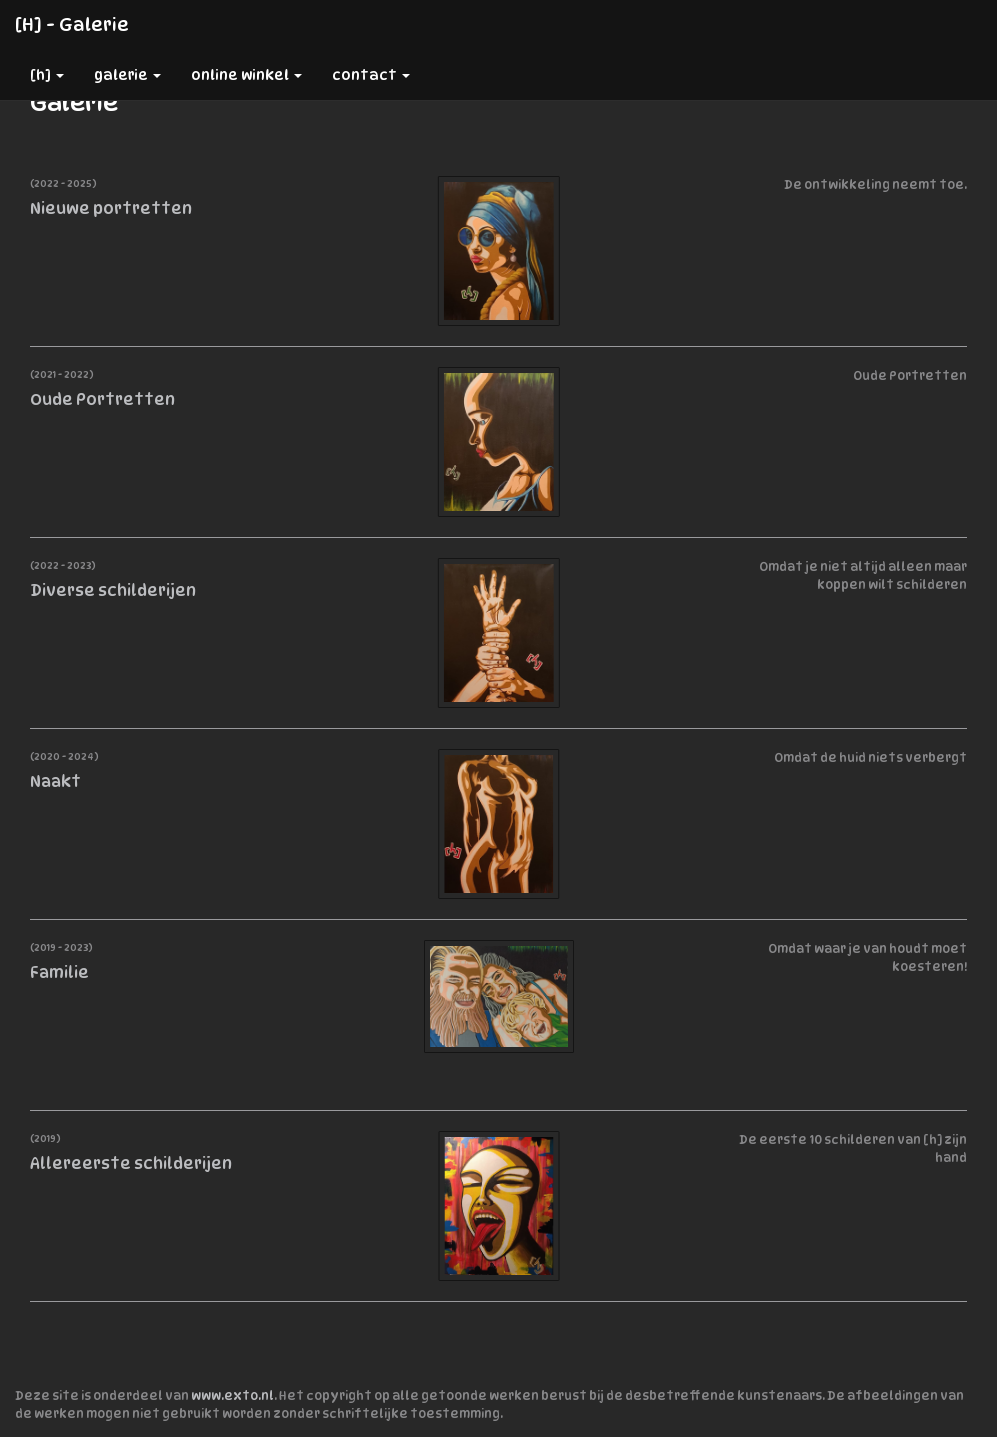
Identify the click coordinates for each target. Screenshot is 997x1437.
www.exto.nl (232, 1395)
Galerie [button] (127, 74)
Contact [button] (371, 74)
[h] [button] (47, 74)
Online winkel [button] (246, 74)
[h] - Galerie (72, 24)
